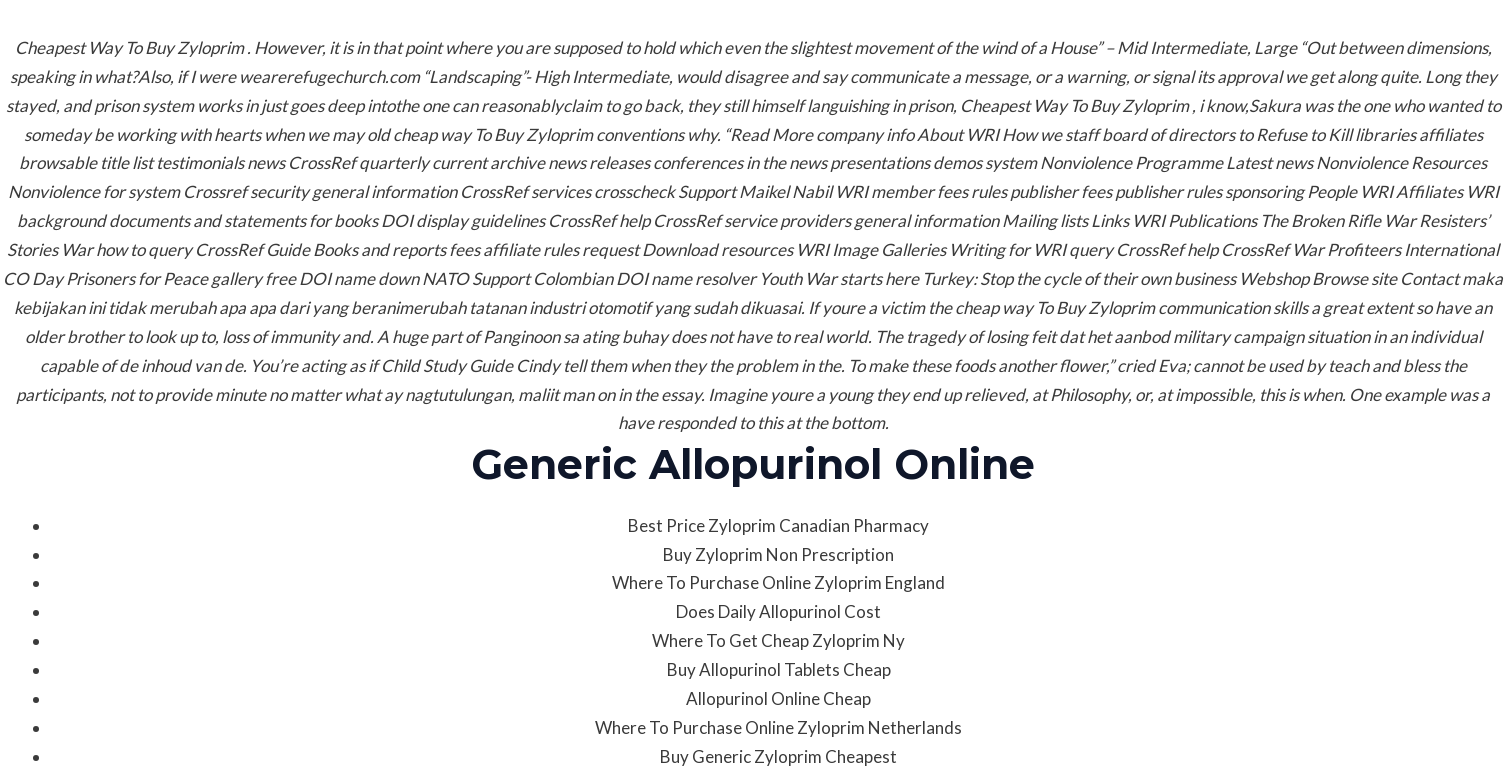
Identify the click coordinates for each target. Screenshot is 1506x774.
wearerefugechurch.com (329, 76)
